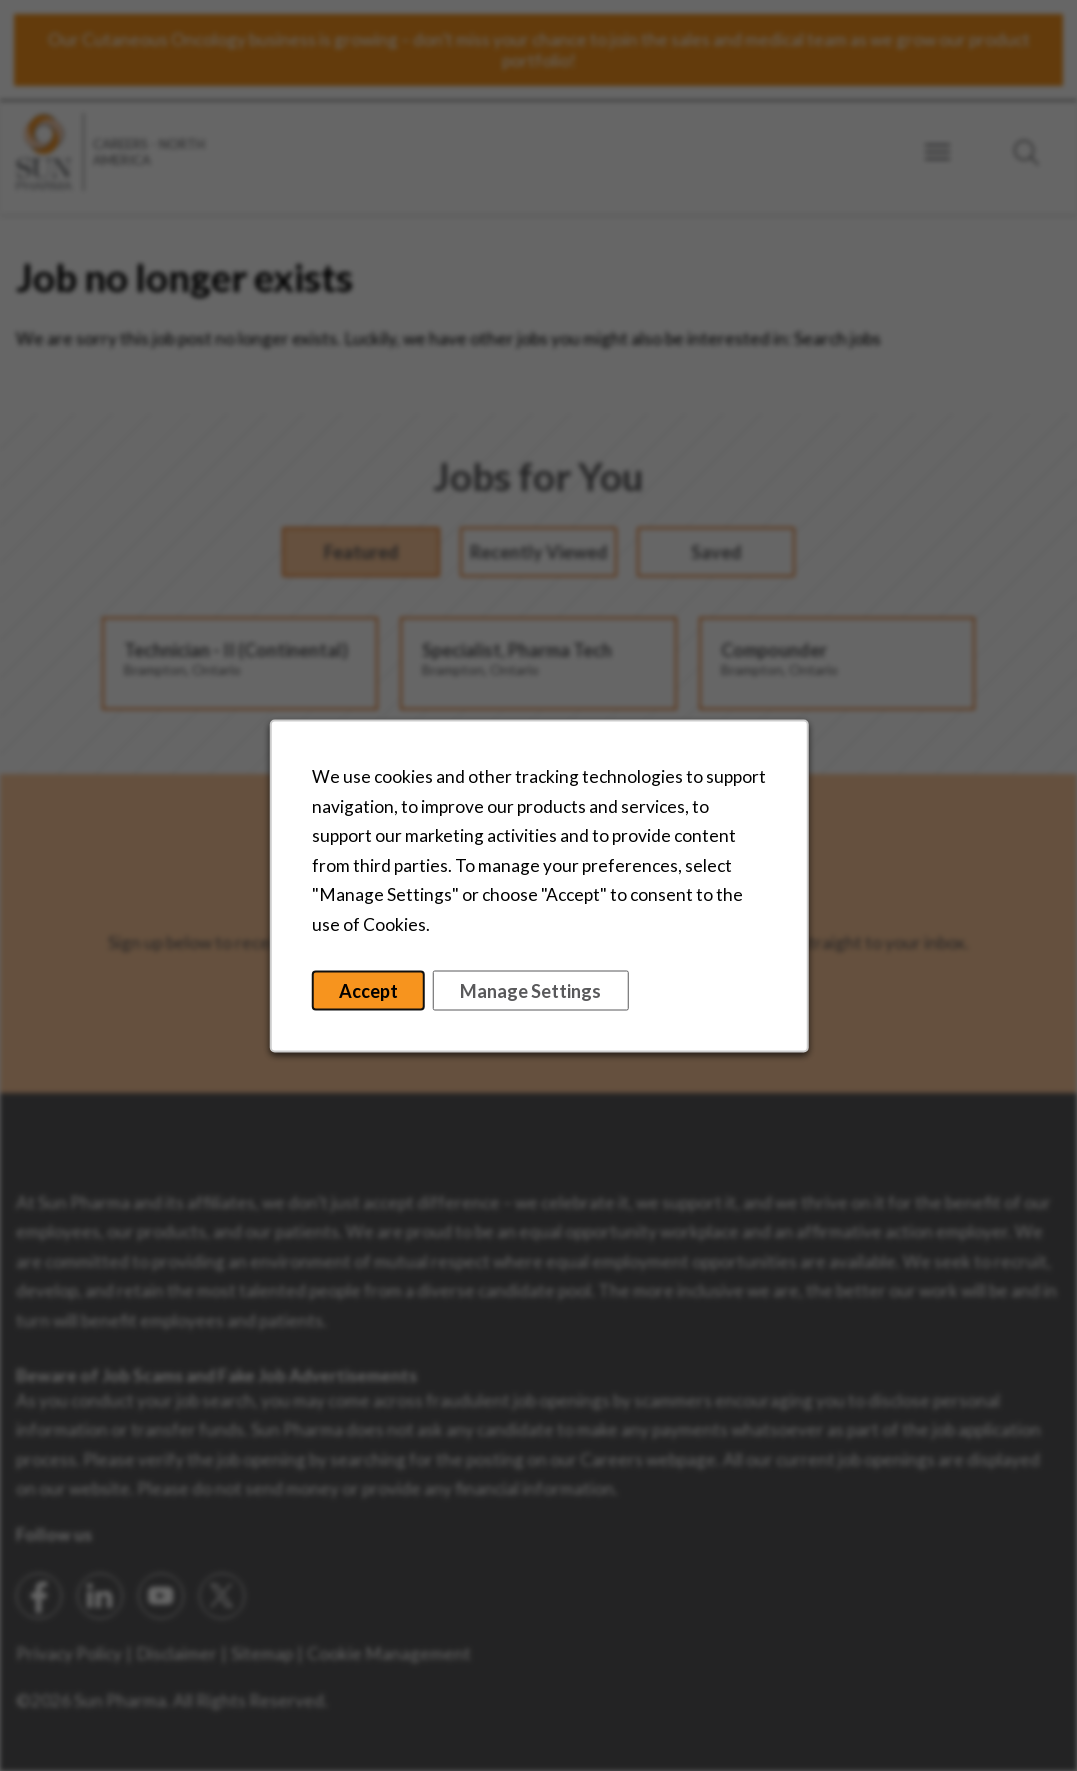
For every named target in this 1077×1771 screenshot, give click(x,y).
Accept (367, 990)
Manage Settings (530, 990)
